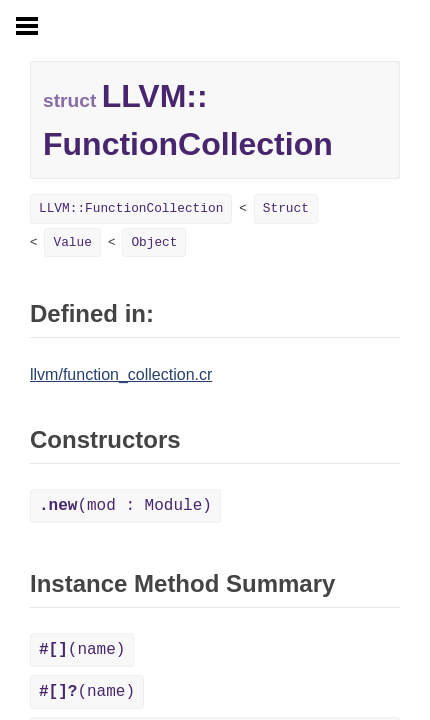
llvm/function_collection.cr (121, 374)
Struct (286, 208)
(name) (82, 650)
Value (72, 242)
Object (154, 242)
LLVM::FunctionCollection (131, 208)
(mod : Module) (125, 506)
